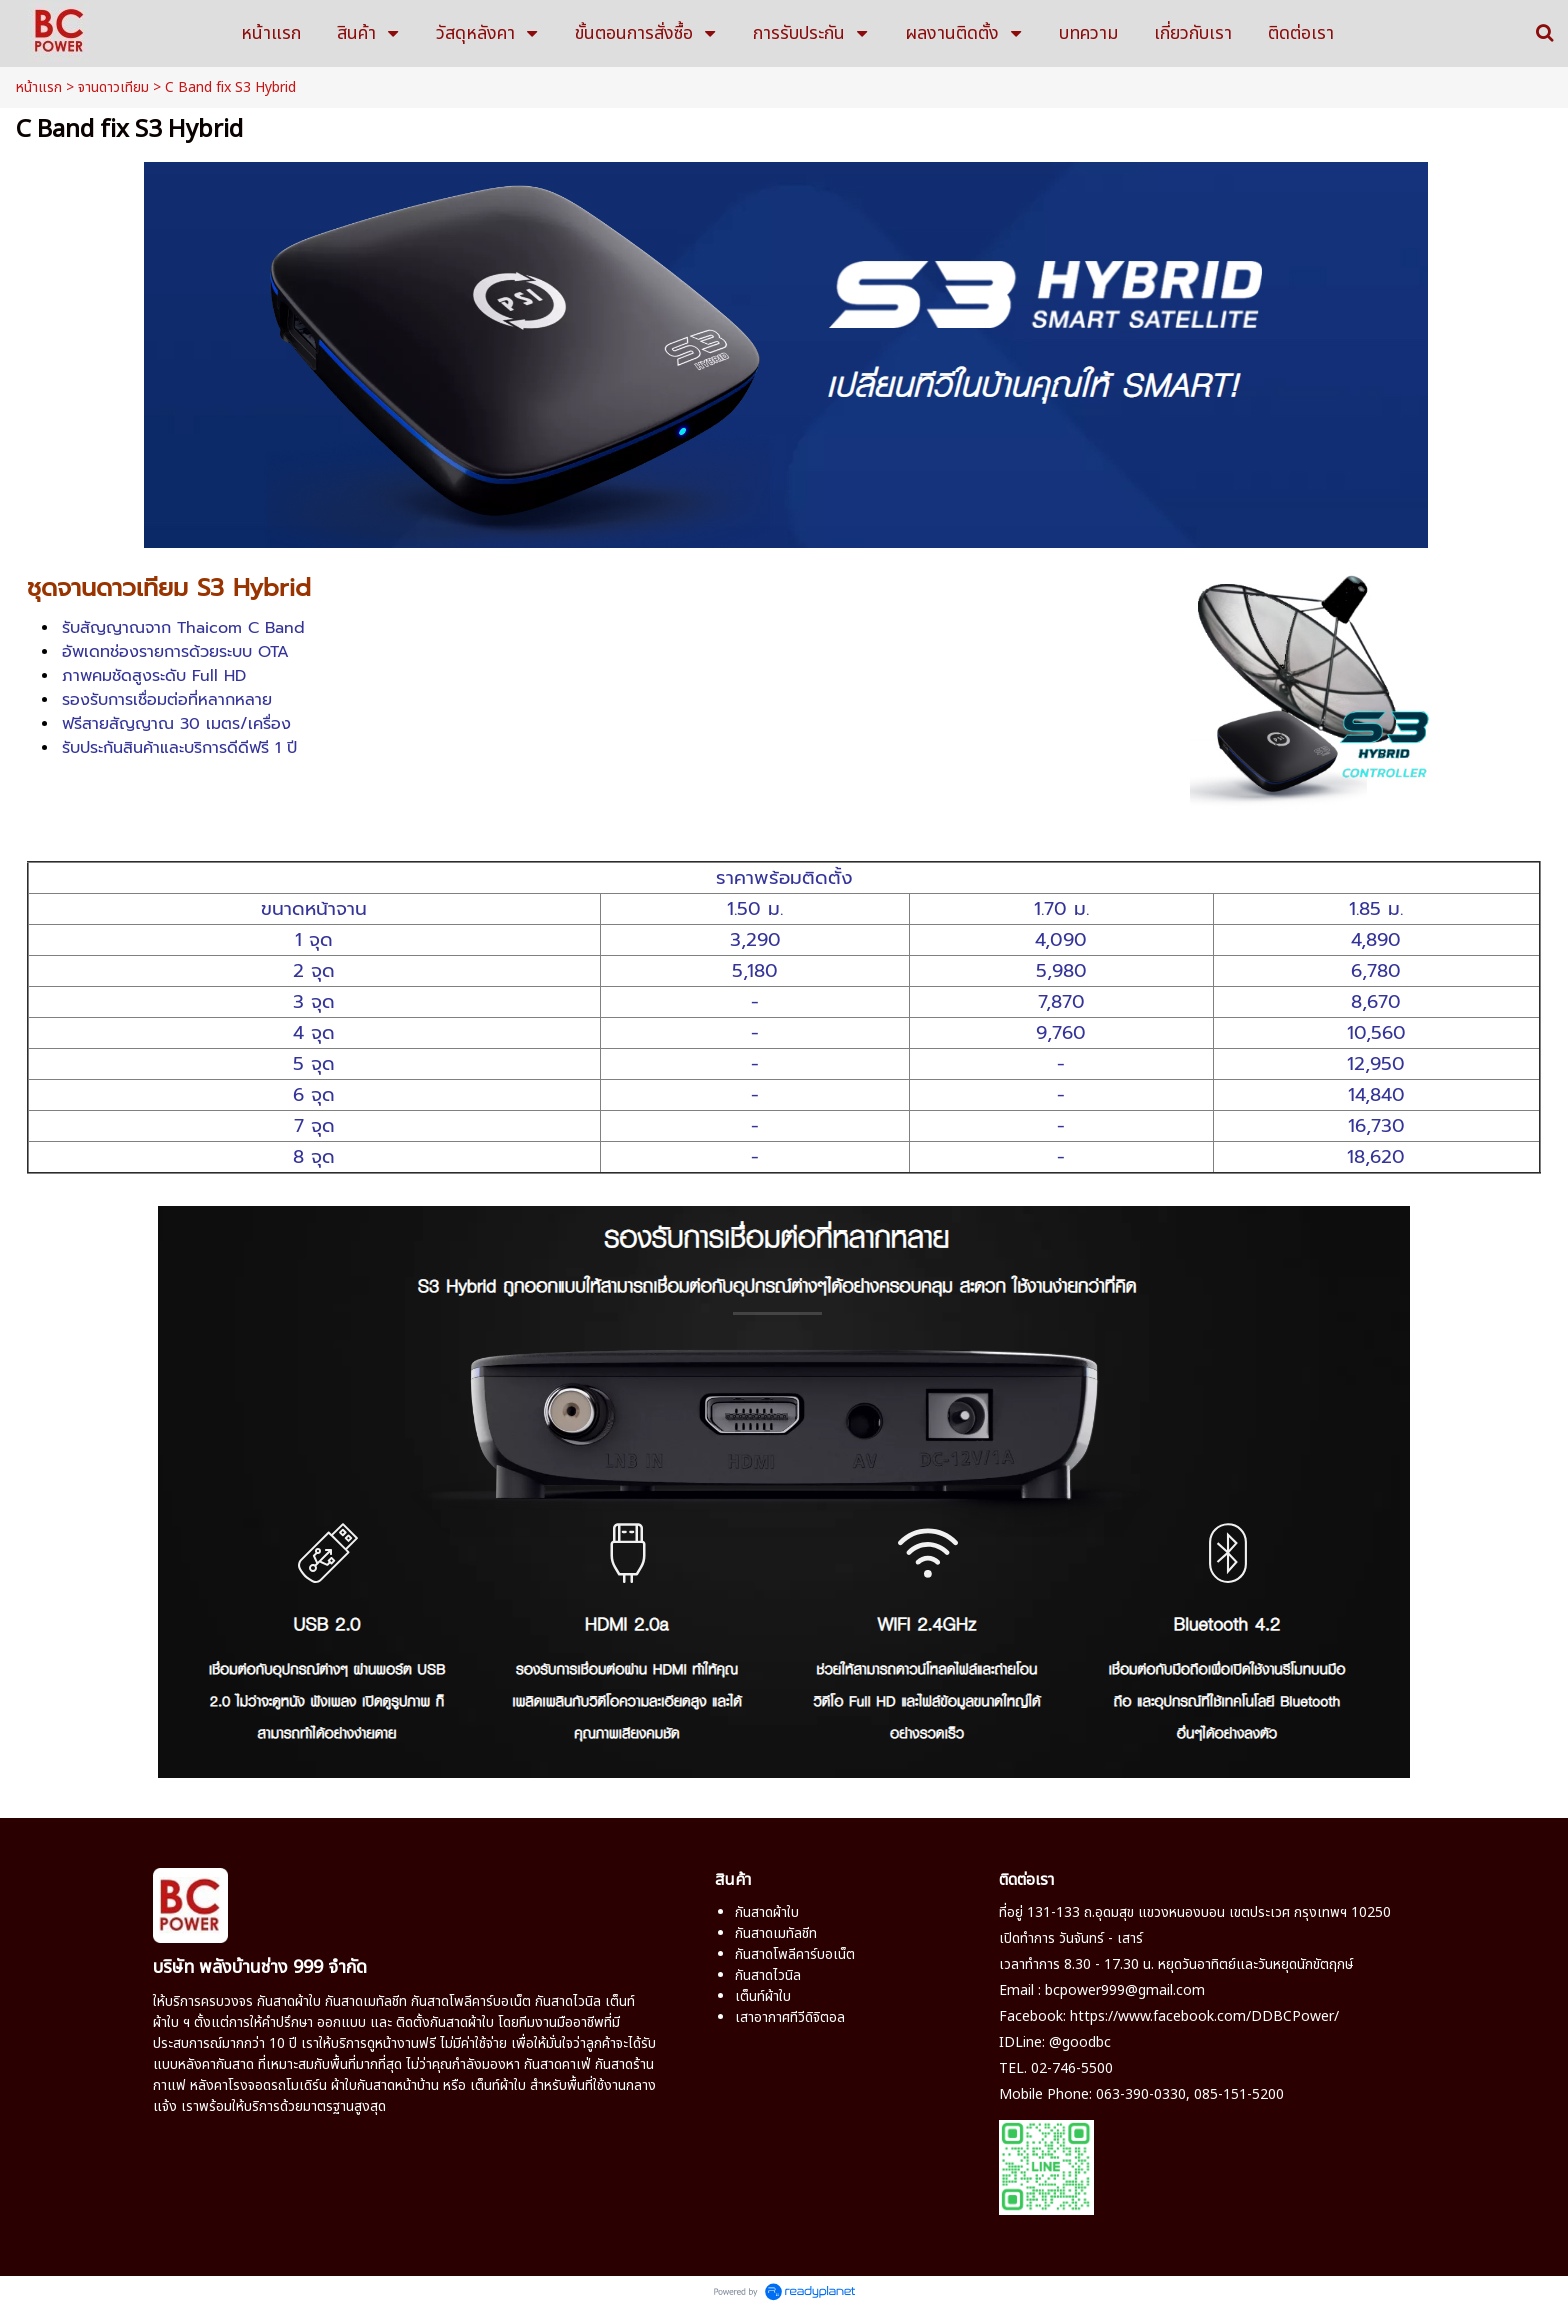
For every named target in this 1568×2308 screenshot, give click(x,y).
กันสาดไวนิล (568, 2001)
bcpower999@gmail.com (1125, 1990)
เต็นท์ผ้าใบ (763, 1996)
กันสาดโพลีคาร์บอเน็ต (471, 2001)
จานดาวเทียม (113, 87)
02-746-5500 (1072, 2068)
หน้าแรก (39, 87)
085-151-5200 (1239, 2094)
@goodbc (1080, 2042)
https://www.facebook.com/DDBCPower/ (1204, 2016)
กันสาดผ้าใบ (289, 2001)
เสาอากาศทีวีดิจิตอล (790, 2017)
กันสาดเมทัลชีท (366, 2001)
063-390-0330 (1141, 2094)
